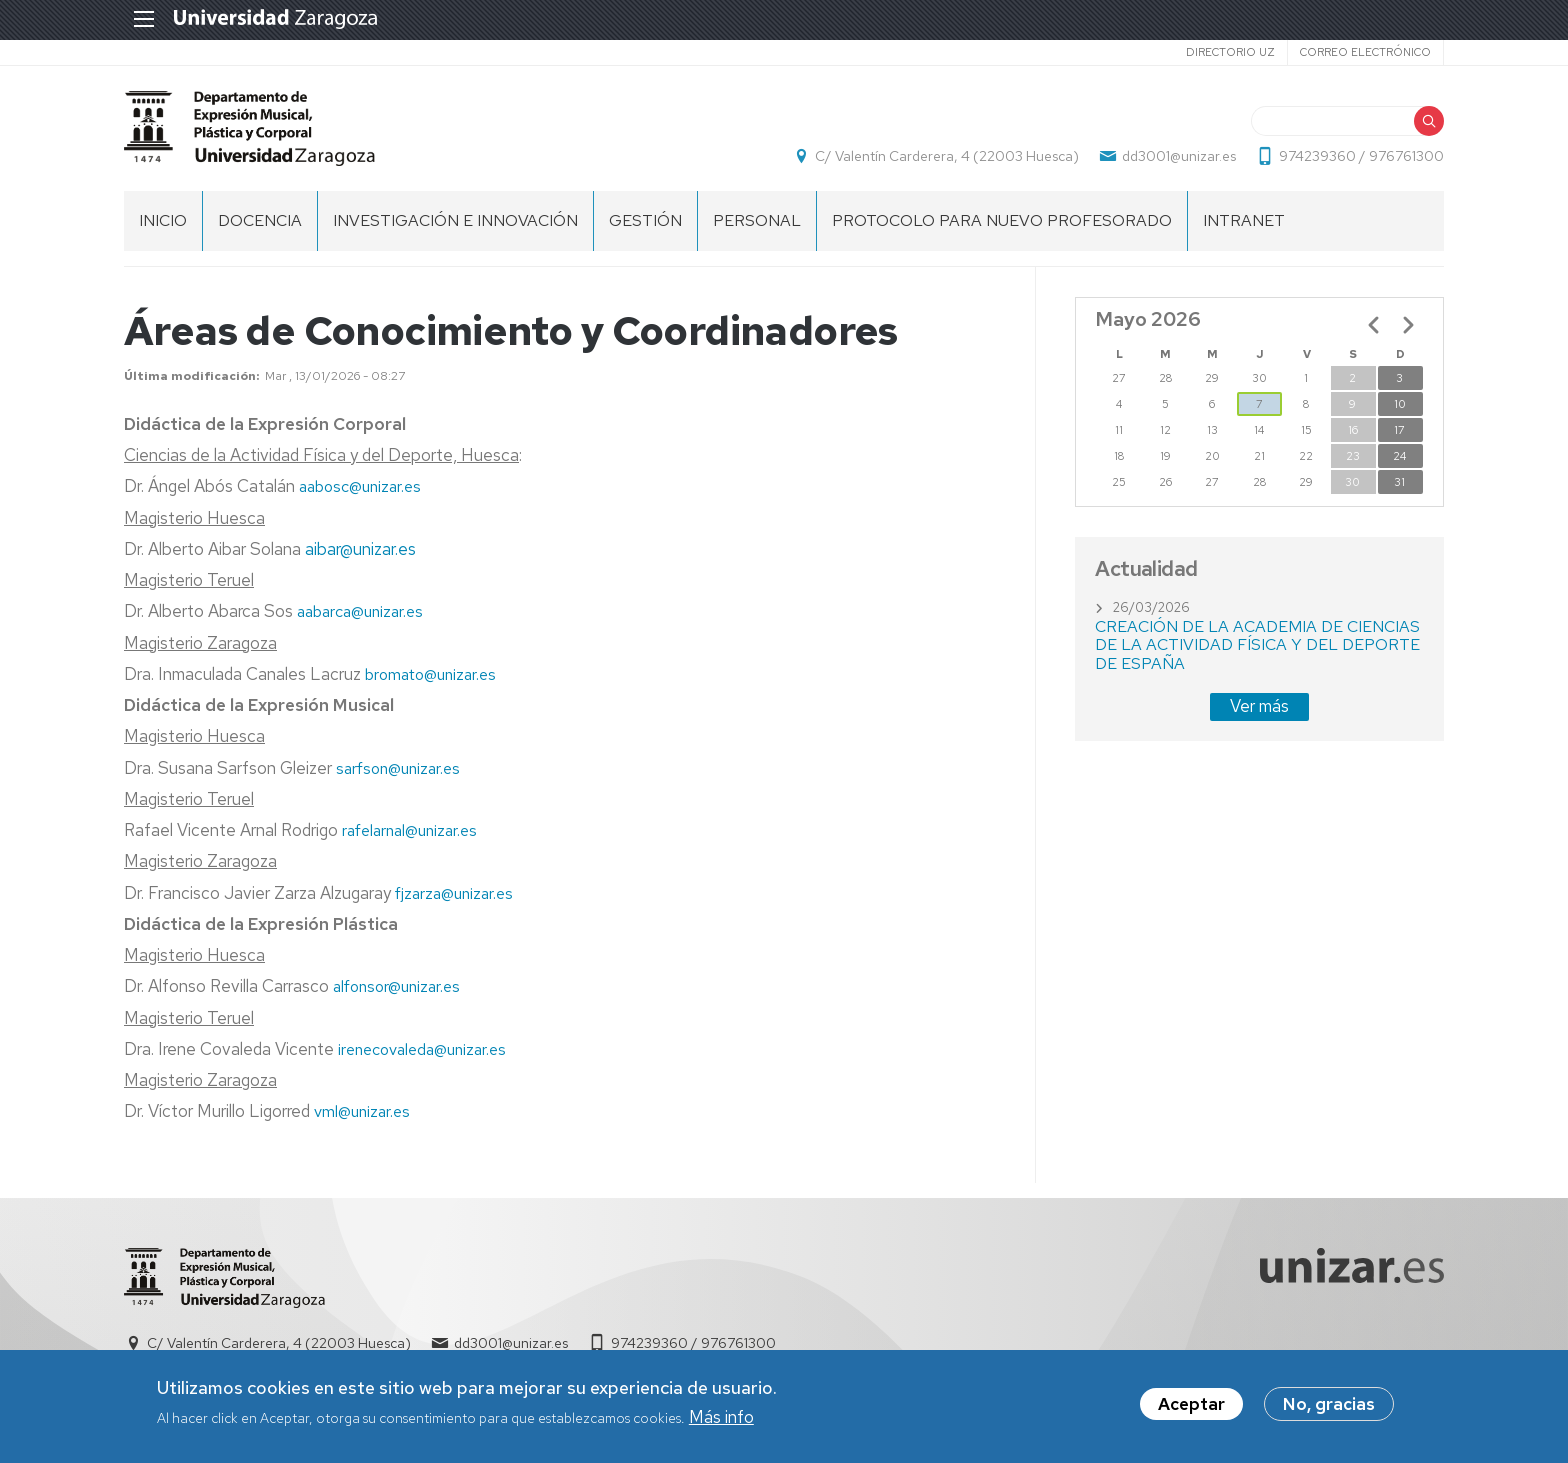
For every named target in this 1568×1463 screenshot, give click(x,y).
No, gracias (1329, 1405)
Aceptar (1191, 1405)
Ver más (1259, 706)
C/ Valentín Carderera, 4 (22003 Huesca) (947, 156)
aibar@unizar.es (360, 549)
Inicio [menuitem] (163, 220)
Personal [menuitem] (757, 220)
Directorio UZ (1230, 52)
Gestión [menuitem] (645, 220)
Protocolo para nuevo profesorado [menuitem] (1002, 220)
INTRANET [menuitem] (1244, 220)
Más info (721, 1417)
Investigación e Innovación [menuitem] (455, 220)
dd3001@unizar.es (1179, 156)
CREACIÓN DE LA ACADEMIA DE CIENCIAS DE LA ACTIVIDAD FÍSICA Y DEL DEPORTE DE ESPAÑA (1257, 645)
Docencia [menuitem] (260, 220)
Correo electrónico (1365, 52)
